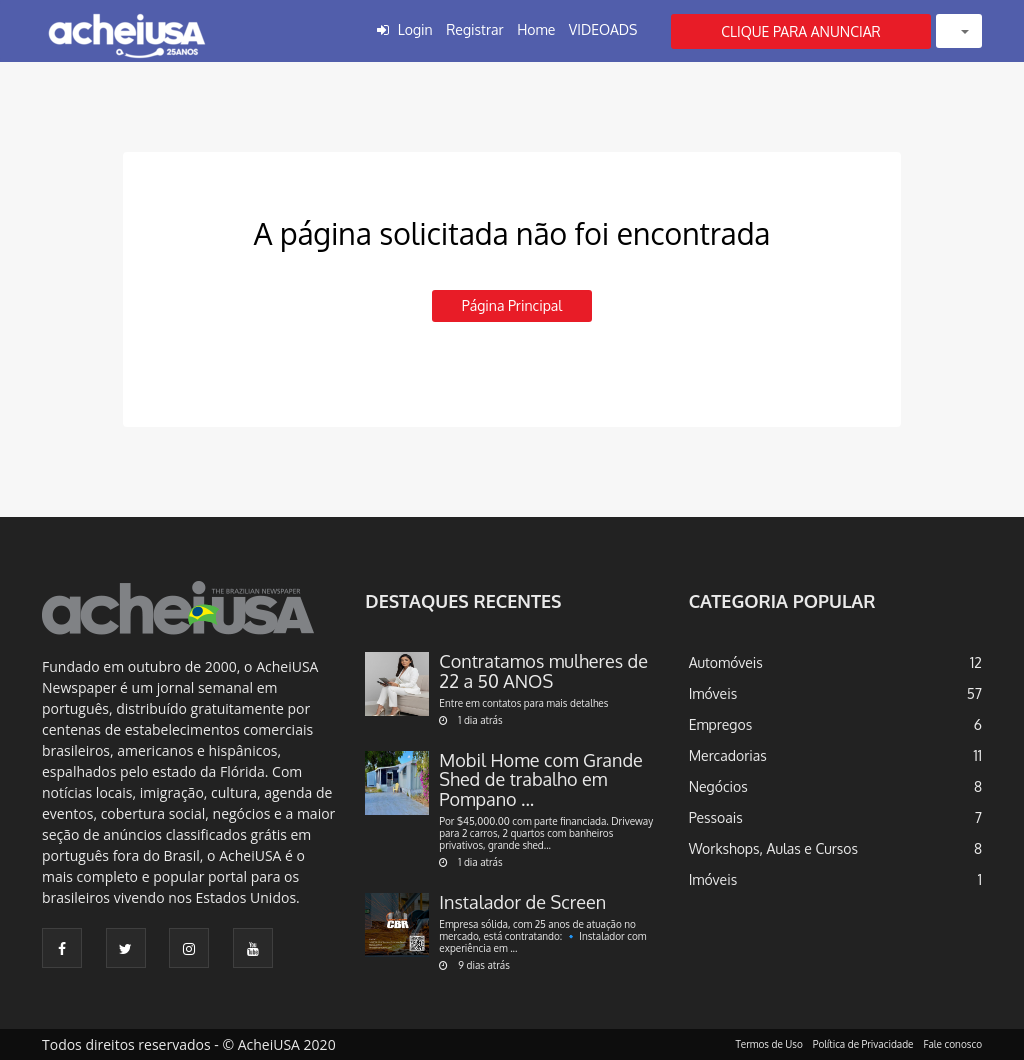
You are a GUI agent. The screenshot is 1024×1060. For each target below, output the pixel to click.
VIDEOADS (603, 29)
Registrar (474, 29)
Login (415, 29)
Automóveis (726, 662)
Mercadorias (728, 755)
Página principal (512, 305)
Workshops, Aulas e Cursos (773, 848)
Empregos (721, 724)
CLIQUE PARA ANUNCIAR (801, 31)
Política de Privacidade (863, 1044)
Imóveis (713, 693)
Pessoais (716, 817)
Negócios (718, 786)
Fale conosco (953, 1044)
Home (536, 29)
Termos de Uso (769, 1044)
